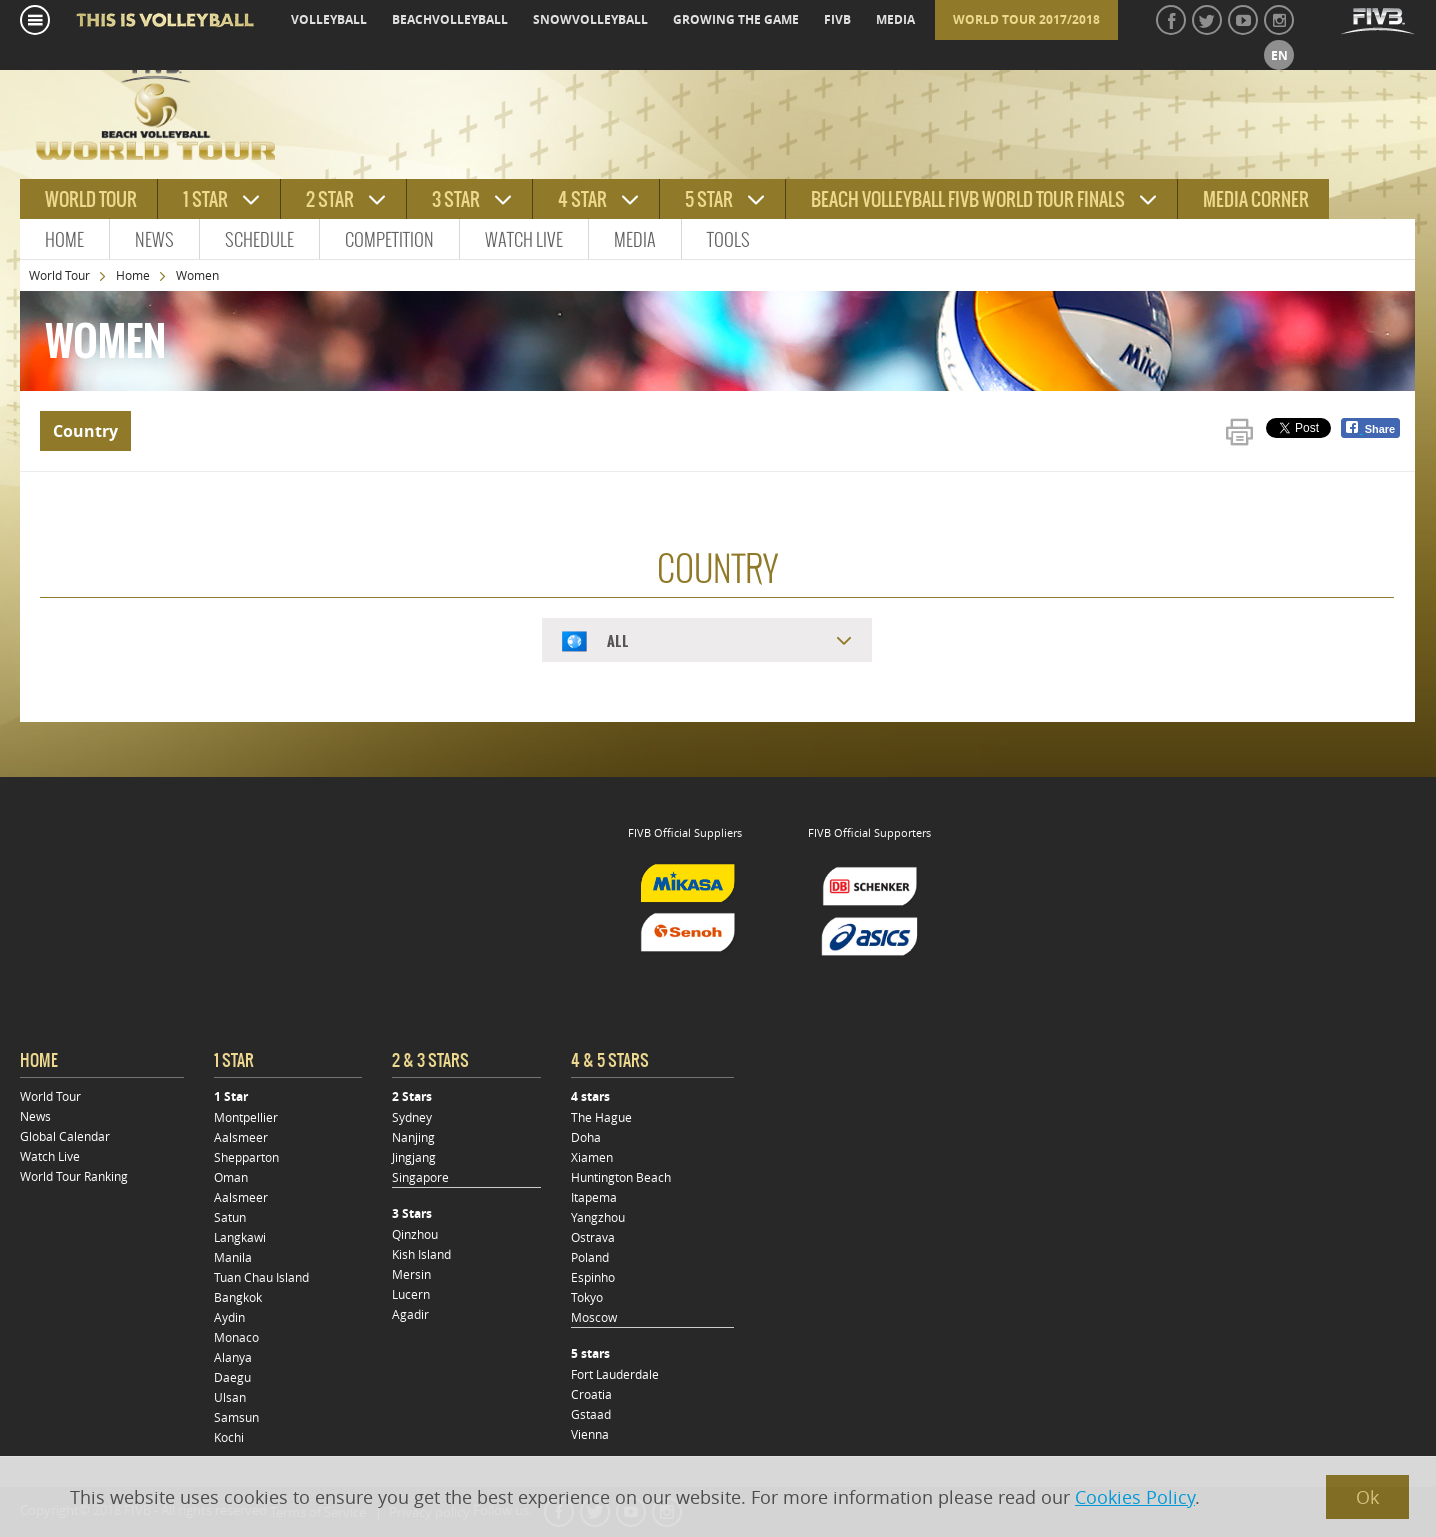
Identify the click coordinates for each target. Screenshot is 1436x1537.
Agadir (410, 1314)
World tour (91, 199)
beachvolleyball (450, 19)
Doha (586, 1137)
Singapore (420, 1177)
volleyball (329, 19)
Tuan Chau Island (261, 1277)
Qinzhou (415, 1234)
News (154, 239)
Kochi (229, 1437)
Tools (728, 239)
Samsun (236, 1417)
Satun (230, 1217)
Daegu (232, 1377)
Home (64, 239)
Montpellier (246, 1117)
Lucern (411, 1294)
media (895, 19)
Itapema (594, 1197)
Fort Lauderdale (615, 1374)
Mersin (411, 1274)
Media (635, 239)
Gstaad (591, 1414)
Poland (590, 1257)
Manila (233, 1257)
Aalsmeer (241, 1137)
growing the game (736, 19)
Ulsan (230, 1397)
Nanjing (413, 1137)
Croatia (591, 1394)
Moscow (594, 1317)
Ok (1367, 1497)
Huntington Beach (621, 1177)
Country (85, 431)
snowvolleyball (590, 19)
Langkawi (240, 1237)
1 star (205, 199)
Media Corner (1256, 199)
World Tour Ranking (74, 1176)
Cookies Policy (1135, 1497)
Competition (389, 239)
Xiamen (592, 1157)
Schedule (259, 239)
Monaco (236, 1337)
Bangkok (238, 1297)
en (1279, 55)
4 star (582, 199)
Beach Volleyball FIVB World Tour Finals (968, 199)
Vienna (590, 1434)
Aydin (229, 1317)
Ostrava (593, 1237)
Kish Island (421, 1254)
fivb (837, 19)
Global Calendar (65, 1136)
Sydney (412, 1117)
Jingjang (414, 1157)
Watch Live (524, 239)
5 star (709, 199)
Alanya (233, 1357)
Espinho (593, 1277)
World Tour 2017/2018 (1026, 19)
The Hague (601, 1117)
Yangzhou (598, 1217)
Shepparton (246, 1157)
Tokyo (587, 1297)
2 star (330, 199)
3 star (456, 199)
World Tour (59, 275)
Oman (231, 1177)
